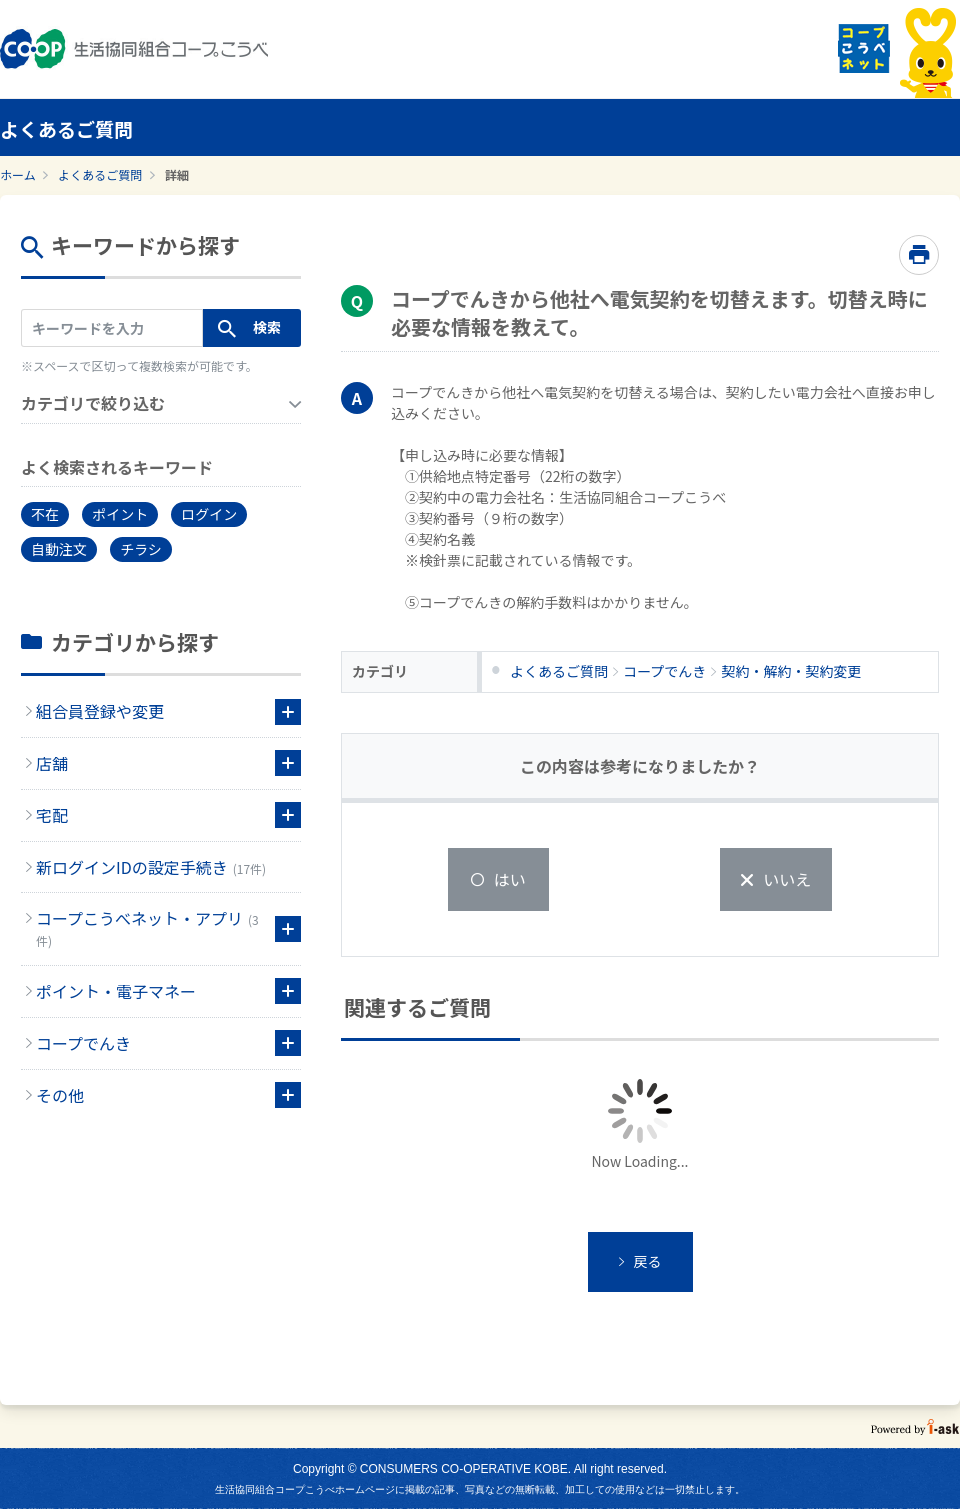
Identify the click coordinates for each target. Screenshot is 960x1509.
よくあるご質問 (100, 174)
